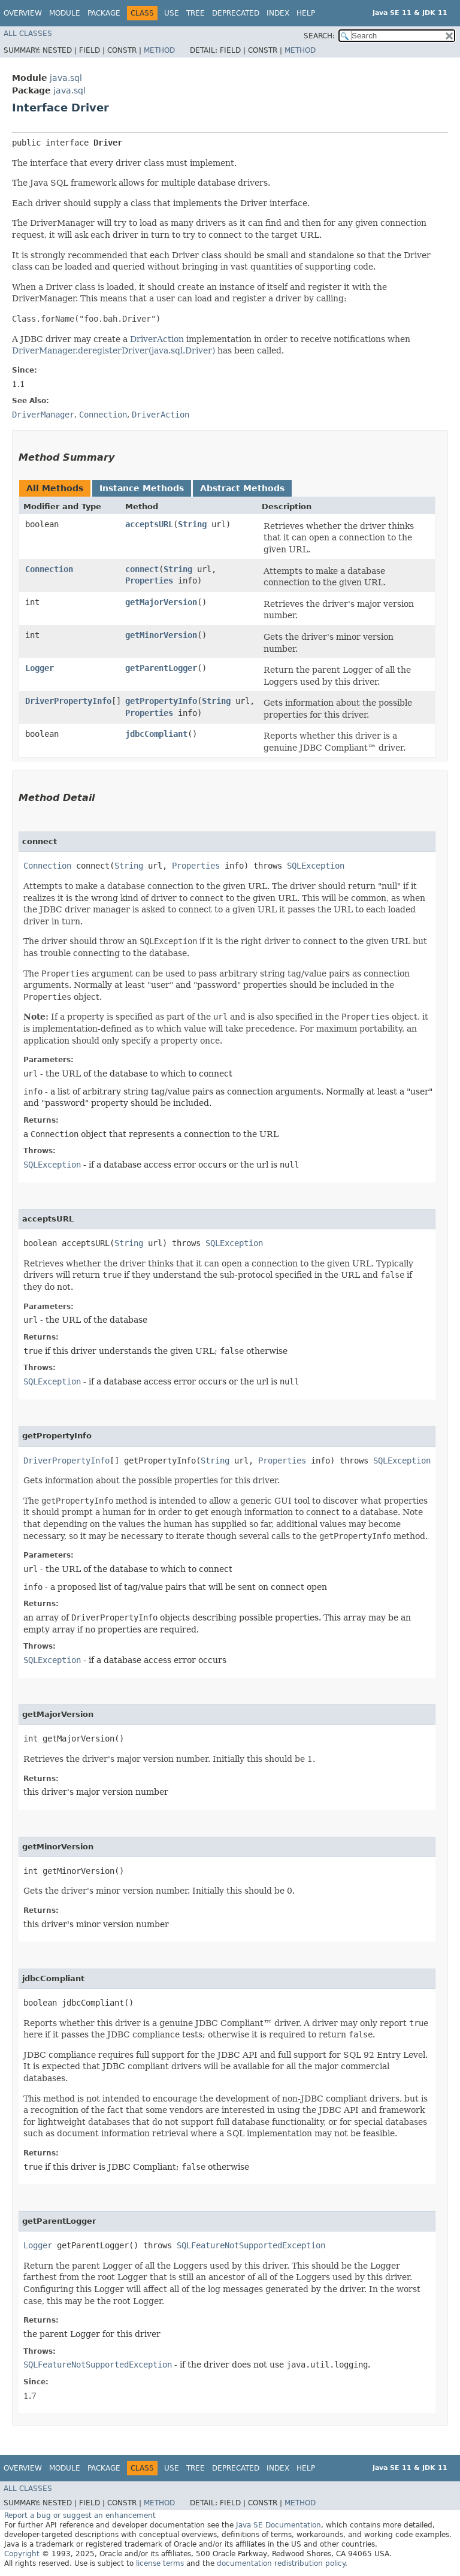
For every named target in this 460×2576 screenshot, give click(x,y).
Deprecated (235, 13)
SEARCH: (319, 36)
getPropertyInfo (161, 701)
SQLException (315, 865)
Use (171, 13)
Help (305, 13)
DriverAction (157, 339)
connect (142, 569)
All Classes (28, 33)
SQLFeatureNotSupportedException (251, 2245)
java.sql (66, 78)
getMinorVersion (161, 635)
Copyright (22, 2554)
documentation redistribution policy (281, 2563)
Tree (195, 13)
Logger (39, 668)
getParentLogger (161, 668)
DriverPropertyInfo (68, 701)
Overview (23, 13)
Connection (49, 569)
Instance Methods (141, 488)
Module (64, 13)
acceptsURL (149, 524)
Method (159, 50)
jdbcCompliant (156, 734)
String (192, 524)
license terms (160, 2563)
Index (278, 13)
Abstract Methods (242, 488)
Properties (149, 580)
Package (103, 13)
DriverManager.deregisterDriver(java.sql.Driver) (113, 350)
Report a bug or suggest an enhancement (80, 2515)
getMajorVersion (161, 602)
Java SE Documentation (278, 2525)
